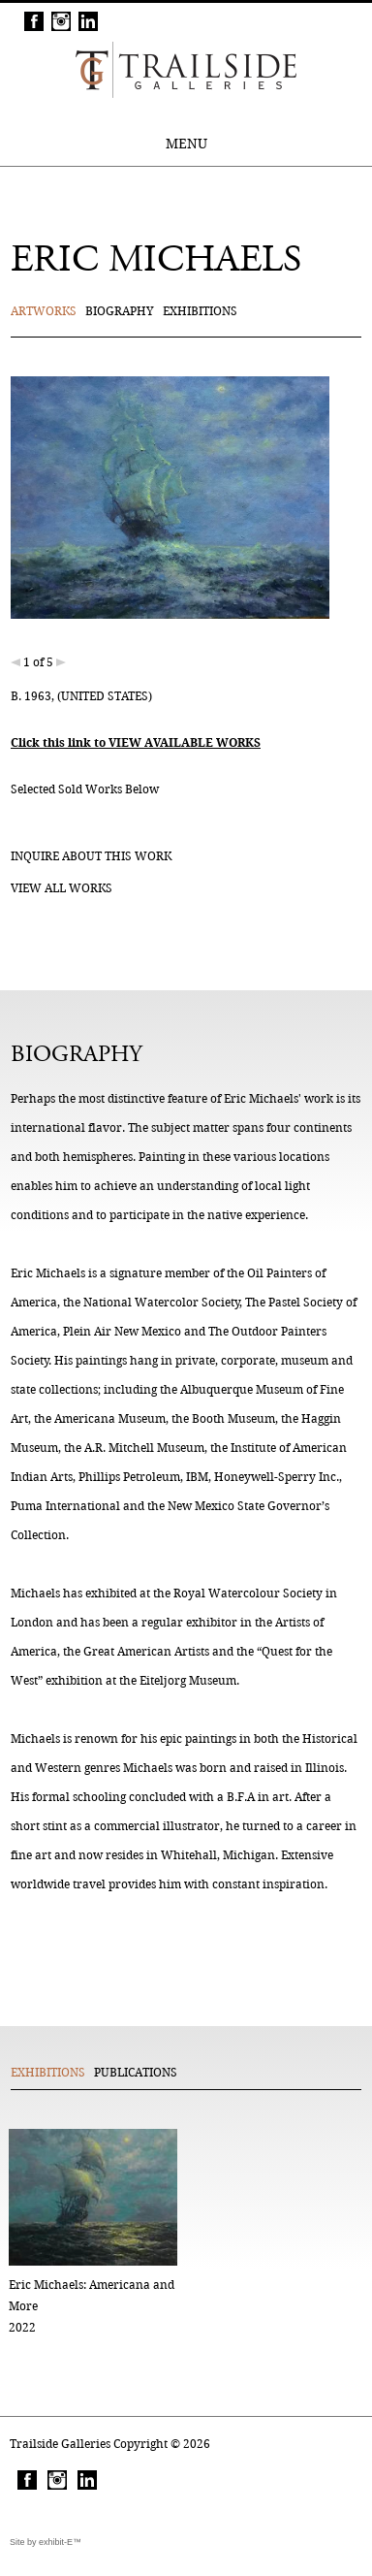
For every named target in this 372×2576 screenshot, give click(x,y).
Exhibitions (200, 311)
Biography (119, 311)
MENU (186, 143)
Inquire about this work (91, 856)
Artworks (44, 311)
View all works (61, 888)
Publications (135, 2072)
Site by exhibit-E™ (45, 2542)
